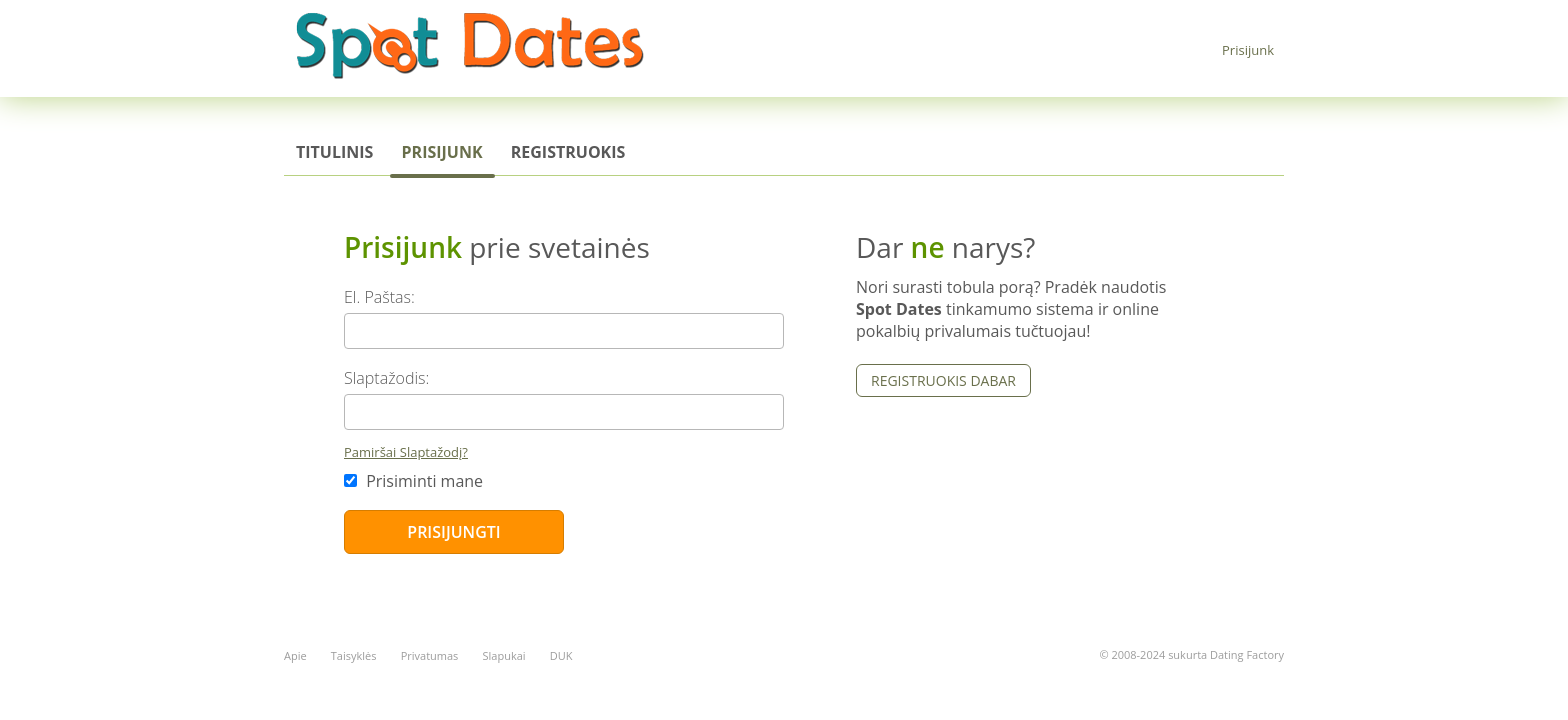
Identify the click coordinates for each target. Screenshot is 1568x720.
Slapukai (504, 655)
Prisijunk (1248, 50)
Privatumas (430, 655)
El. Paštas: (379, 297)
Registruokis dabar (943, 380)
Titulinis (334, 152)
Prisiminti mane (413, 481)
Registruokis (568, 152)
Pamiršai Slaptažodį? (406, 452)
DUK (561, 655)
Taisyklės (354, 655)
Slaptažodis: (386, 378)
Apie (295, 655)
